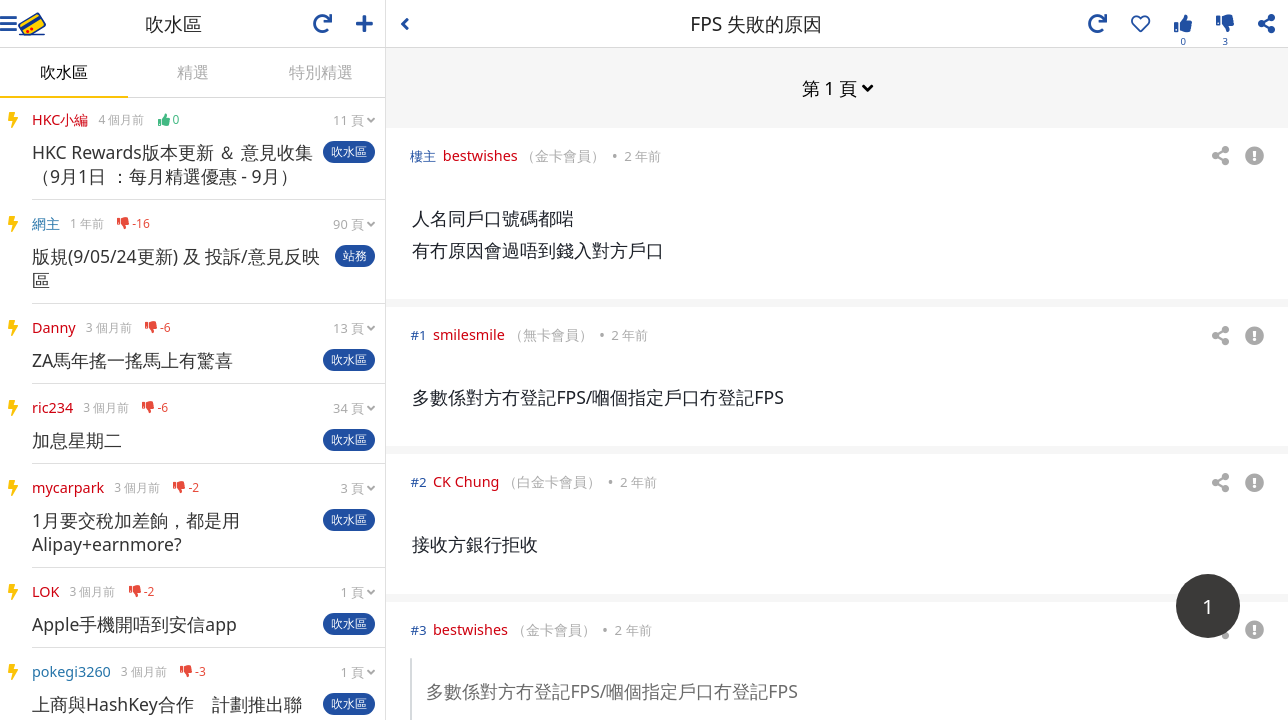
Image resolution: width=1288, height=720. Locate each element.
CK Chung (466, 480)
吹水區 (64, 72)
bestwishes (480, 154)
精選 (193, 72)
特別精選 (321, 72)
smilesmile (469, 333)
